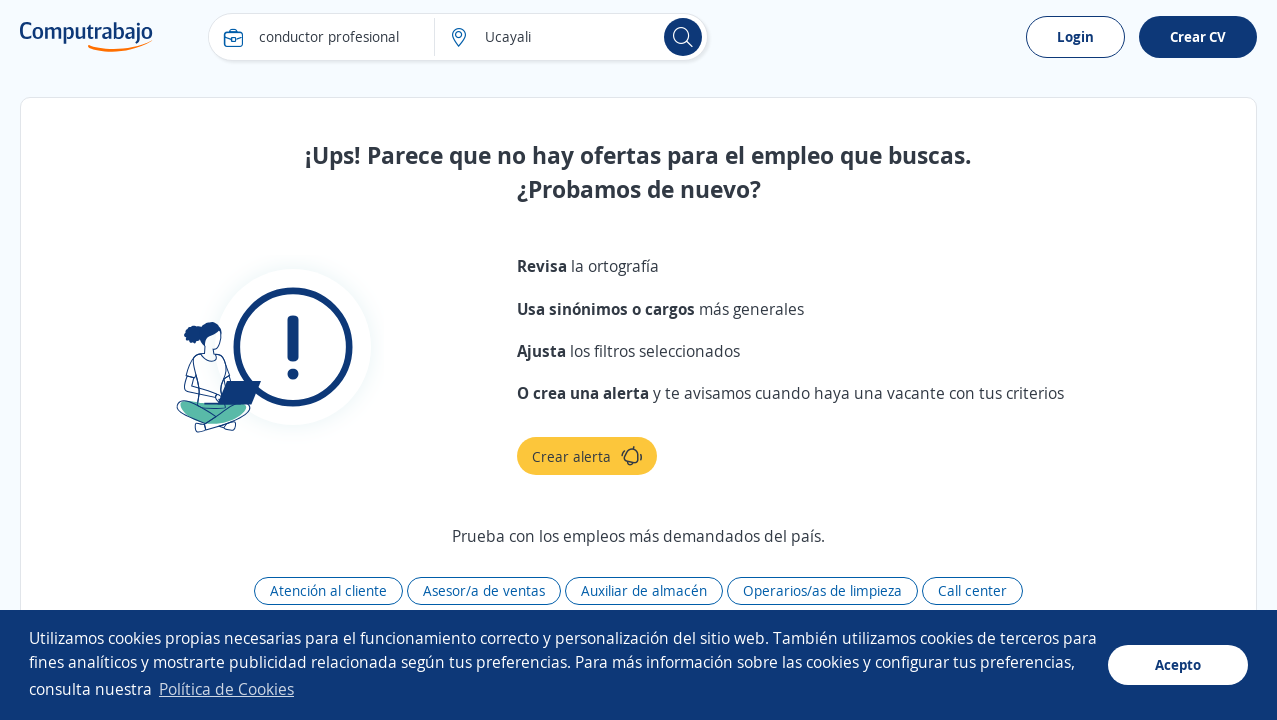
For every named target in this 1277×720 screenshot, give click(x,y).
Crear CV (1198, 36)
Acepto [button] (1178, 664)
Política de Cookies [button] (226, 689)
